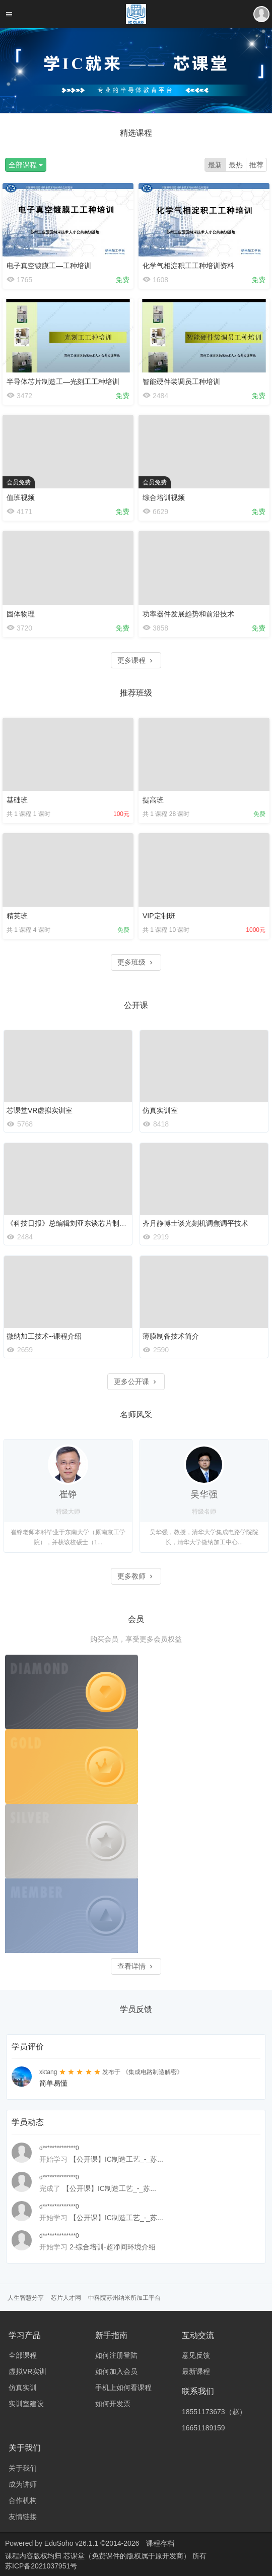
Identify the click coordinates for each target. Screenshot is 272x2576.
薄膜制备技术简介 (171, 1336)
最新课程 (196, 2371)
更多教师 (136, 1576)
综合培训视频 (164, 497)
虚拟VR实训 (27, 2371)
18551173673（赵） (214, 2412)
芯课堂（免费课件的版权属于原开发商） (127, 2556)
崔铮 (68, 1494)
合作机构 (23, 2500)
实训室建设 (26, 2404)
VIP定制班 (159, 916)
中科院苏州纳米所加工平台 (124, 2297)
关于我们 (23, 2468)
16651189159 (203, 2428)
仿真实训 (23, 2387)
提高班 (153, 800)
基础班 (17, 800)
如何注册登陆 (116, 2355)
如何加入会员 (116, 2371)
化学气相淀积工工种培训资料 (188, 266)
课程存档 (160, 2543)
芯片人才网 (66, 2297)
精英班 (17, 916)
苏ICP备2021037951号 (41, 2566)
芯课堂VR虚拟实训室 (40, 1110)
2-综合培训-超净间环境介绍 (113, 2247)
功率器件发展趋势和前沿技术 (188, 614)
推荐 (256, 165)
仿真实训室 (160, 1110)
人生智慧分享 (26, 2297)
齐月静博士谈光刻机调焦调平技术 (195, 1223)
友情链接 (23, 2516)
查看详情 (136, 1966)
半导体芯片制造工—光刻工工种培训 (63, 382)
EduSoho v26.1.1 (71, 2543)
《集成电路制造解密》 (152, 2072)
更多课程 (136, 660)
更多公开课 (136, 1381)
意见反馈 (196, 2355)
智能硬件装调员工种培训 (181, 382)
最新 (215, 165)
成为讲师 (23, 2484)
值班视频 (21, 497)
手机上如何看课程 (123, 2387)
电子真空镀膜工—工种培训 (49, 266)
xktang (48, 2072)
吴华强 (204, 1494)
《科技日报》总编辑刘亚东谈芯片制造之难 (74, 1223)
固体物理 (21, 614)
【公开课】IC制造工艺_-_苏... (116, 2159)
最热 (236, 165)
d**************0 (59, 2148)
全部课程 (26, 165)
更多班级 (136, 962)
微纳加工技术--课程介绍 (44, 1336)
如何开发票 (112, 2404)
